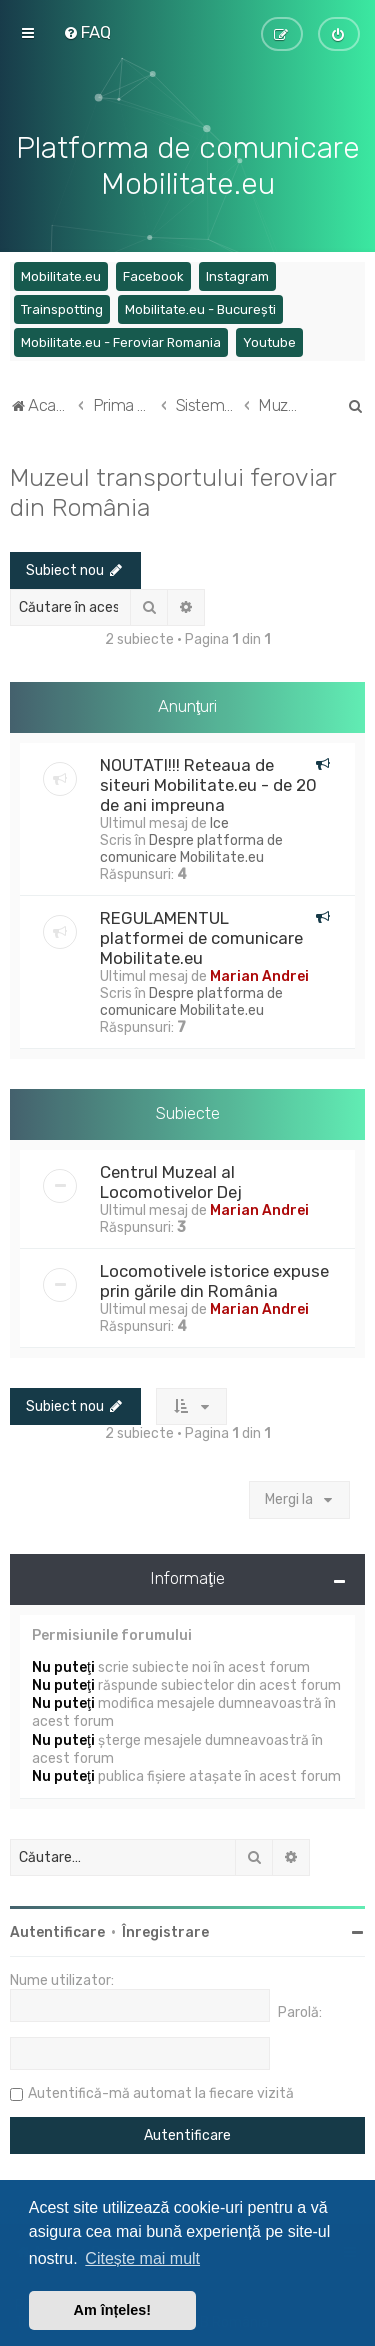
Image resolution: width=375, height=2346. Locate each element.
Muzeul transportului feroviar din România (173, 489)
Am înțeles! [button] (113, 2310)
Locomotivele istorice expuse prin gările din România (214, 1279)
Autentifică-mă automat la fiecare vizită (161, 2091)
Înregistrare (165, 1930)
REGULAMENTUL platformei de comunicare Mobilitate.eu (201, 936)
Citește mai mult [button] (142, 2258)
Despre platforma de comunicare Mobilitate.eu (191, 847)
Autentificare (57, 1930)
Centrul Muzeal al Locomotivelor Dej (171, 1180)
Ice (219, 821)
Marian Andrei (259, 974)
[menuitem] (87, 32)
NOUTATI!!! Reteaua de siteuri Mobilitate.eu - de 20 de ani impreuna (208, 783)
